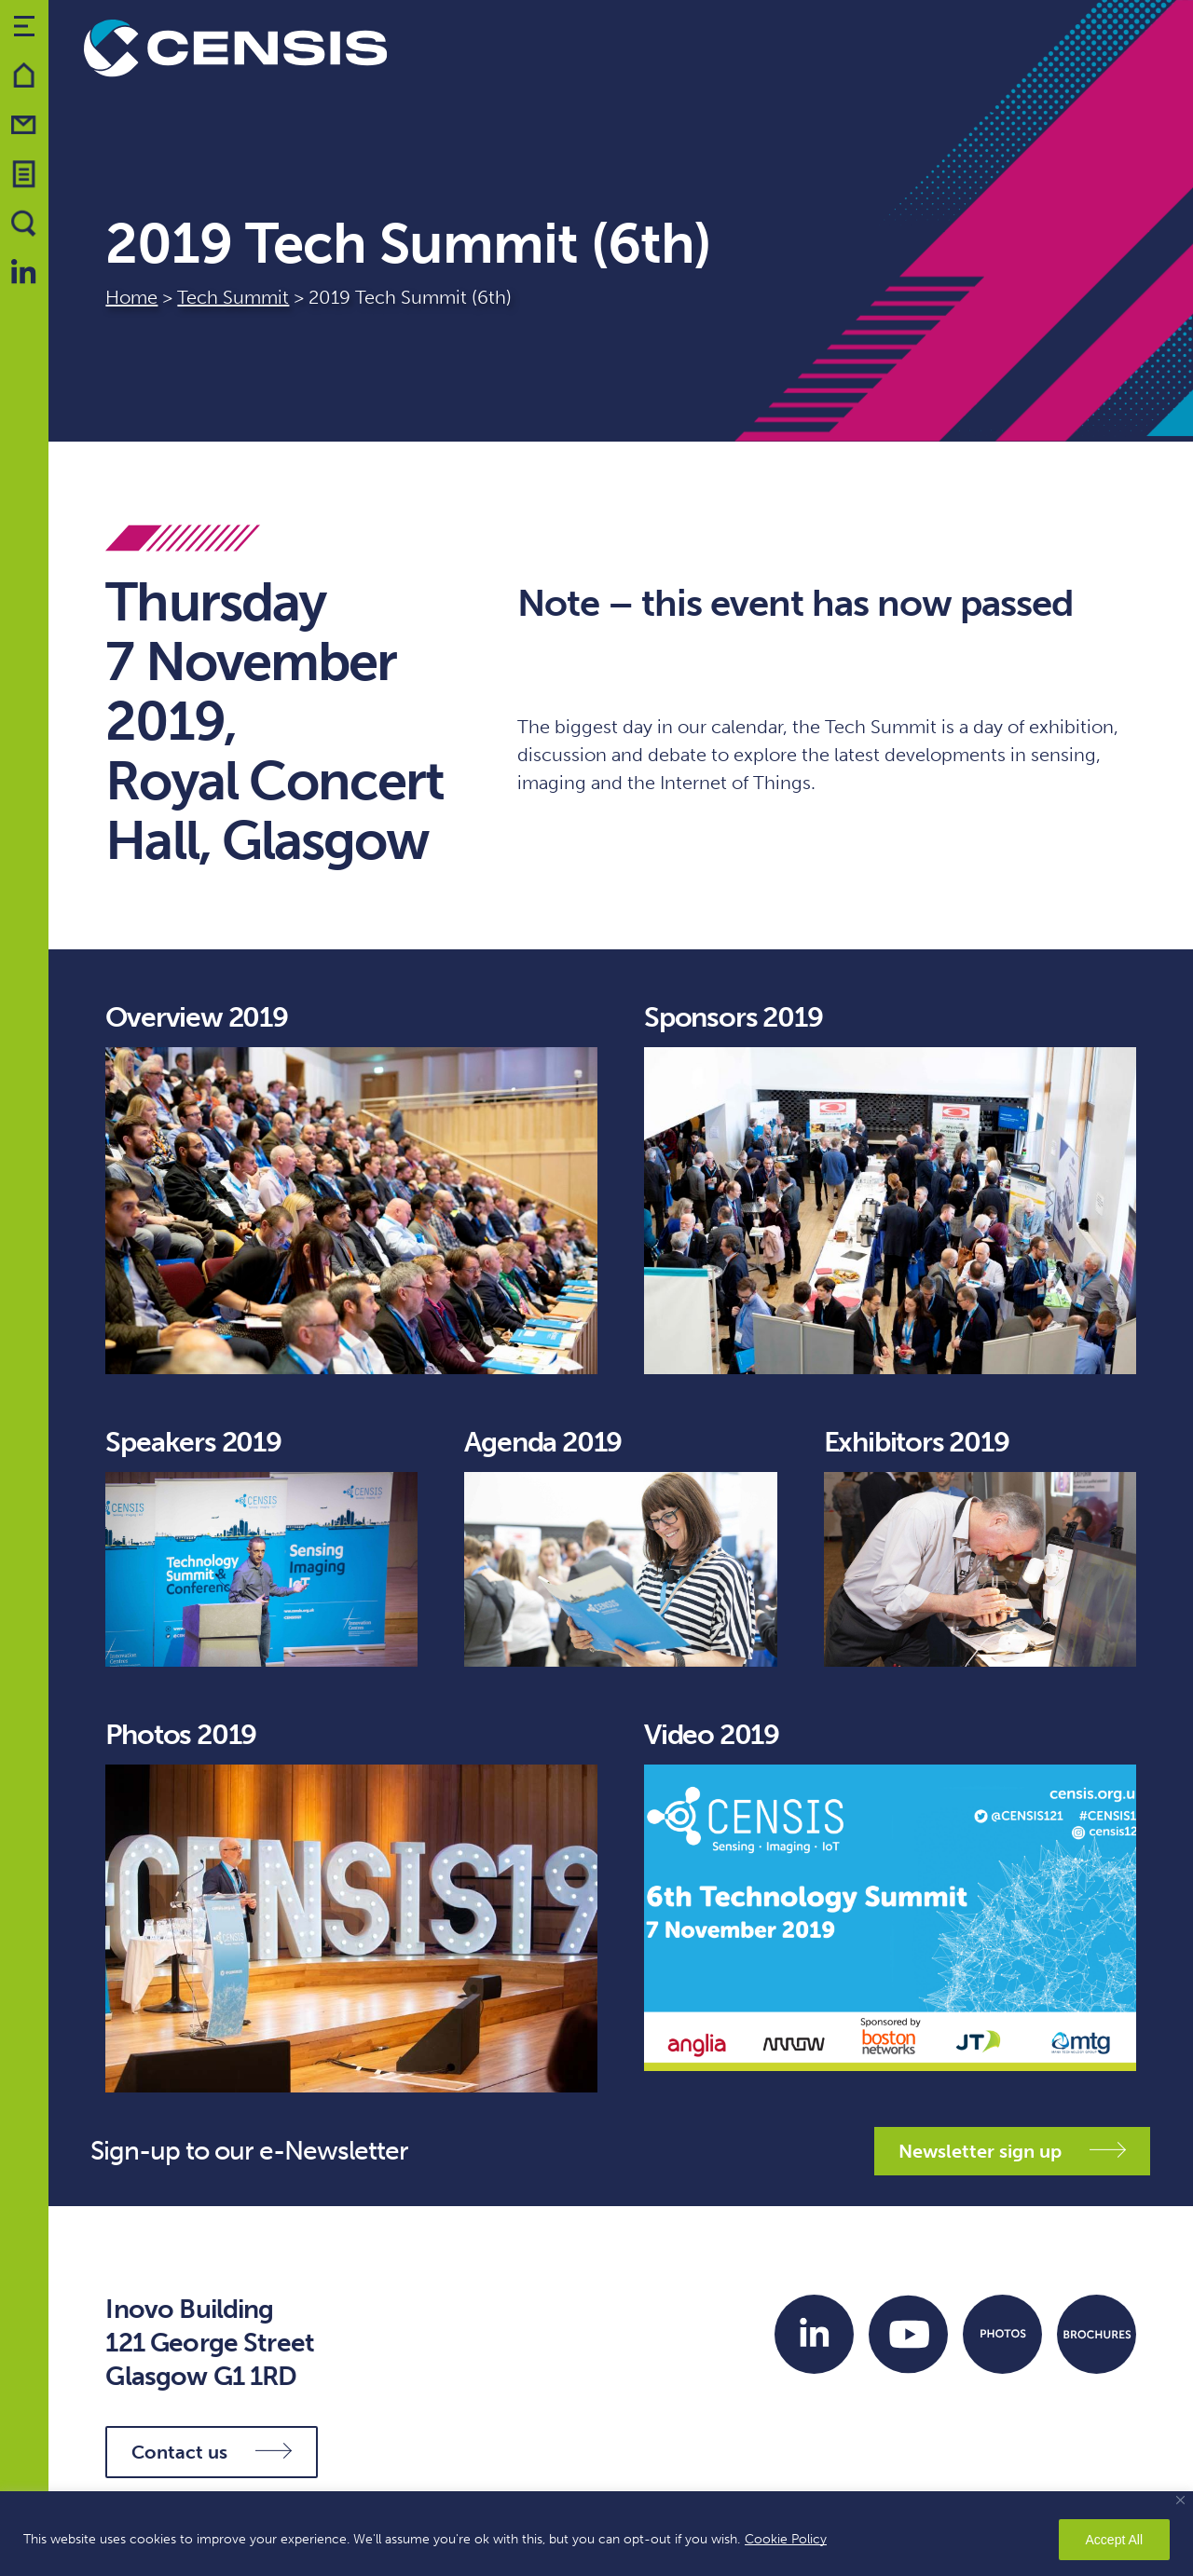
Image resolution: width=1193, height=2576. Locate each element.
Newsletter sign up (1012, 2151)
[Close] (1180, 2500)
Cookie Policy (786, 2539)
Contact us (211, 2452)
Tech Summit (233, 297)
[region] (596, 2533)
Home (131, 297)
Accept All (1114, 2539)
